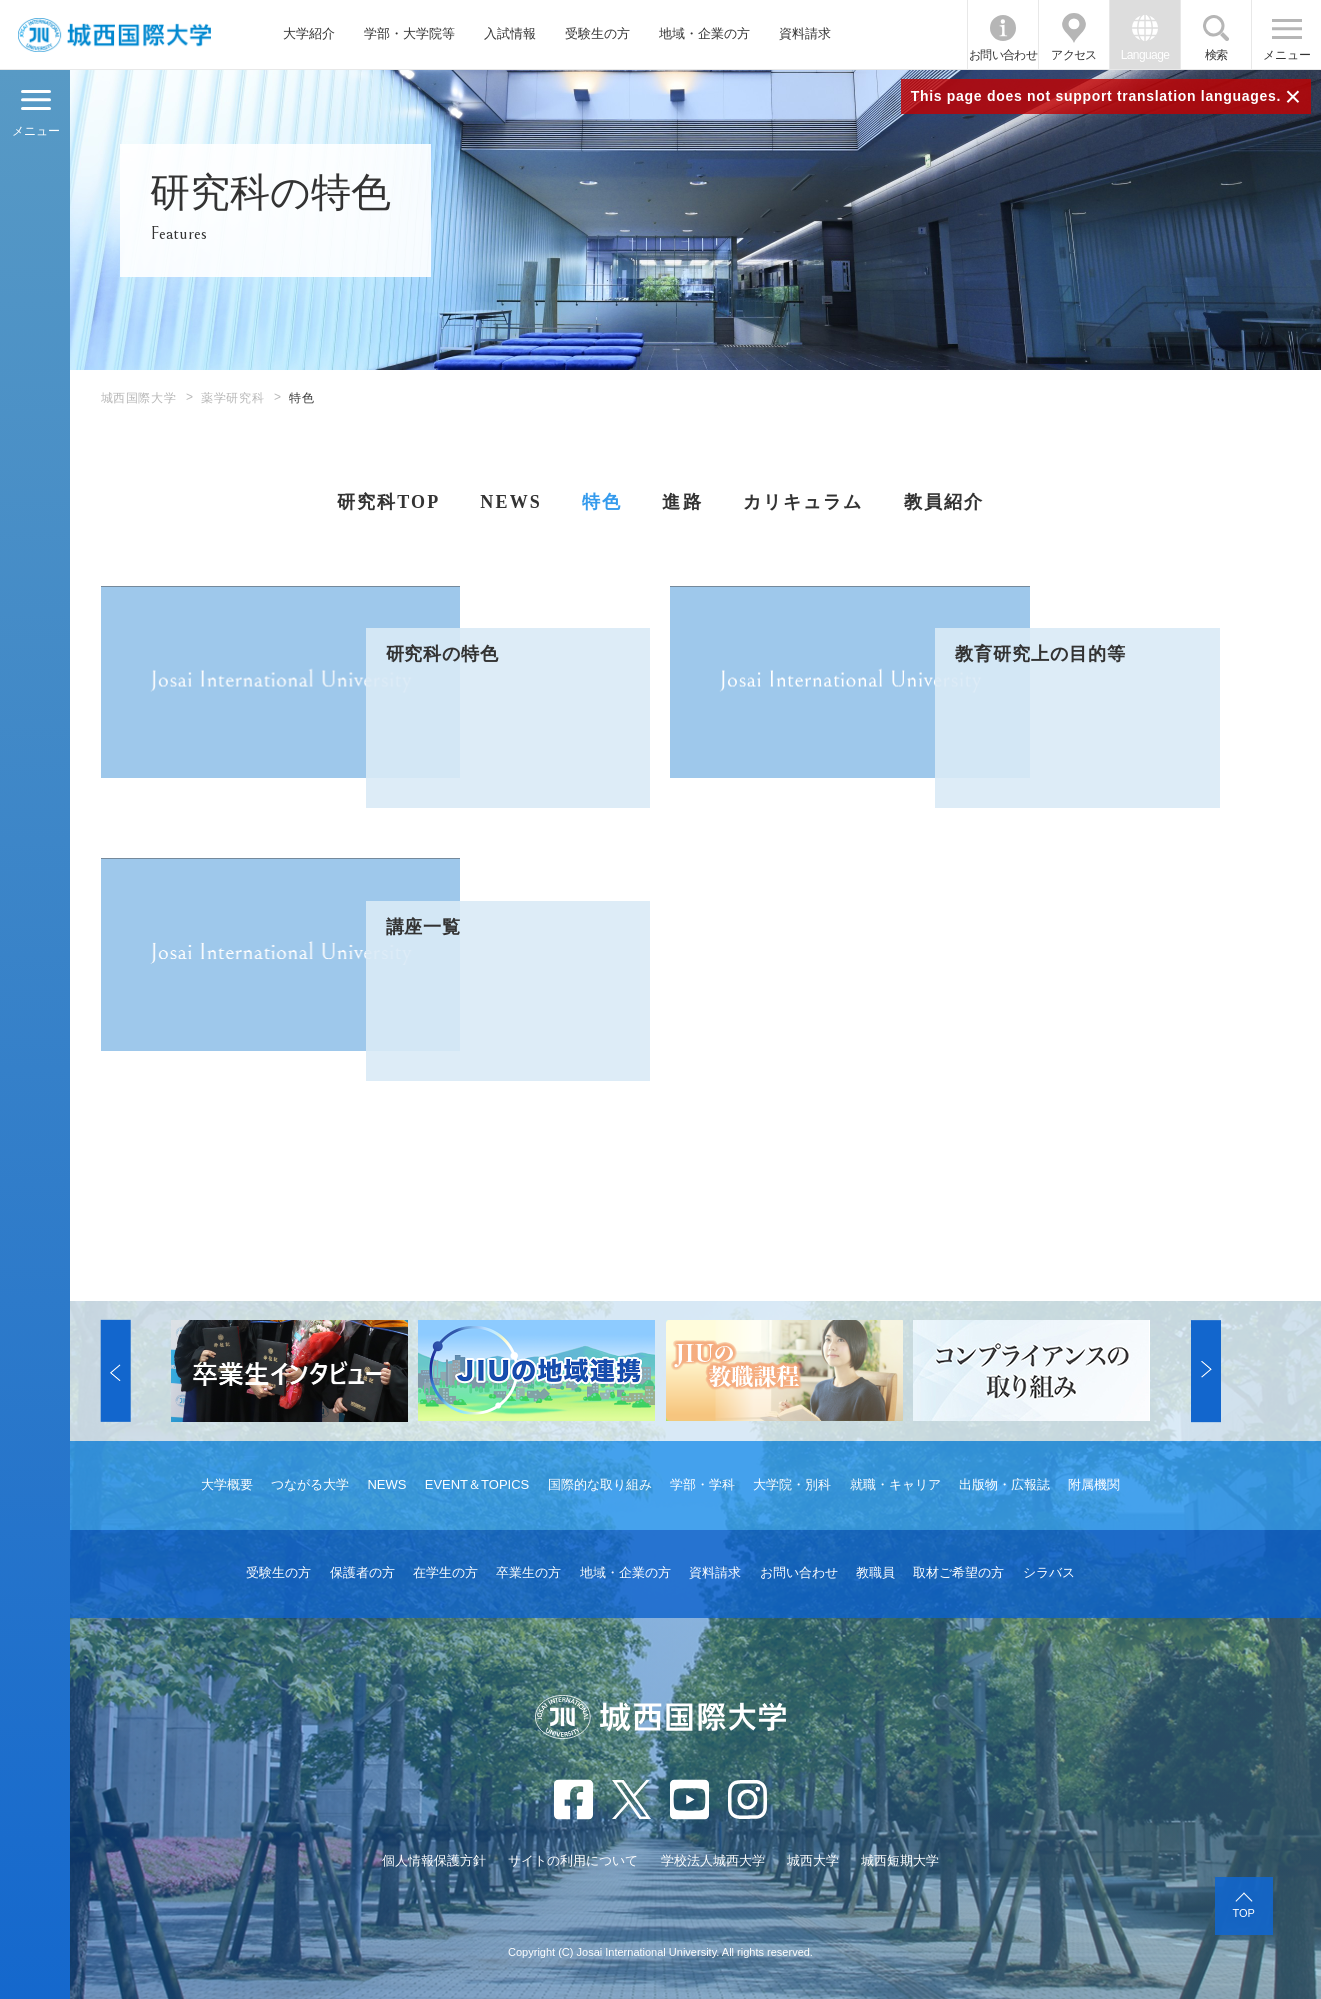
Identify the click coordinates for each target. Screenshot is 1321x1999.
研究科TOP (389, 502)
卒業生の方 (528, 1572)
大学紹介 (309, 33)
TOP (1243, 1913)
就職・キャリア (895, 1484)
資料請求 (805, 33)
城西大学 (813, 1860)
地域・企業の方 (704, 33)
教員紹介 (944, 502)
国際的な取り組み (600, 1484)
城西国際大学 (139, 398)
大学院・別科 (792, 1484)
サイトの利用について (573, 1860)
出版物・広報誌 (1004, 1484)
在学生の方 (445, 1572)
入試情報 (510, 33)
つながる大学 (310, 1484)
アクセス (1074, 55)
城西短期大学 (900, 1860)
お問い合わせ (1003, 55)
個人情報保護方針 (434, 1860)
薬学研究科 (232, 398)
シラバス (1049, 1572)
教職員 (875, 1572)
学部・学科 (702, 1484)
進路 (682, 502)
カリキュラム (803, 502)
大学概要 (227, 1484)
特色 (602, 502)
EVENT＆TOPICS (477, 1484)
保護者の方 (362, 1572)
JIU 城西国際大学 (114, 34)
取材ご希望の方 (958, 1572)
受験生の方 (597, 33)
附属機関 (1094, 1484)
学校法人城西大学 (713, 1860)
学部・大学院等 (409, 33)
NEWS (511, 502)
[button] (116, 1371)
